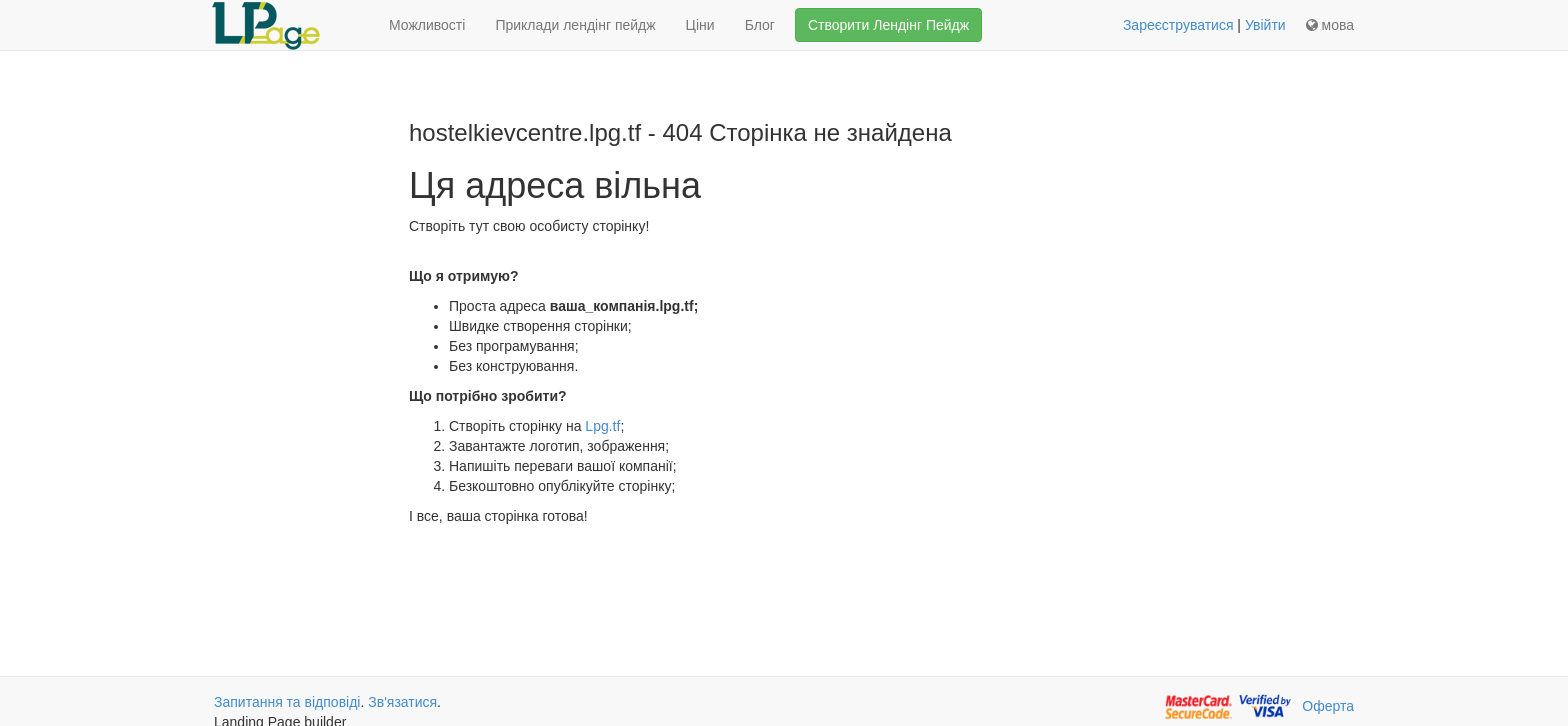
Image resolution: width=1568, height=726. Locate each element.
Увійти (1265, 25)
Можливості (427, 25)
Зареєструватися (1178, 25)
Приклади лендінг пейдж (575, 25)
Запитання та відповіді (287, 702)
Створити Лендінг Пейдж (888, 25)
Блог (760, 25)
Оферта (1328, 706)
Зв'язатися (402, 702)
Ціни (700, 25)
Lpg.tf (602, 426)
